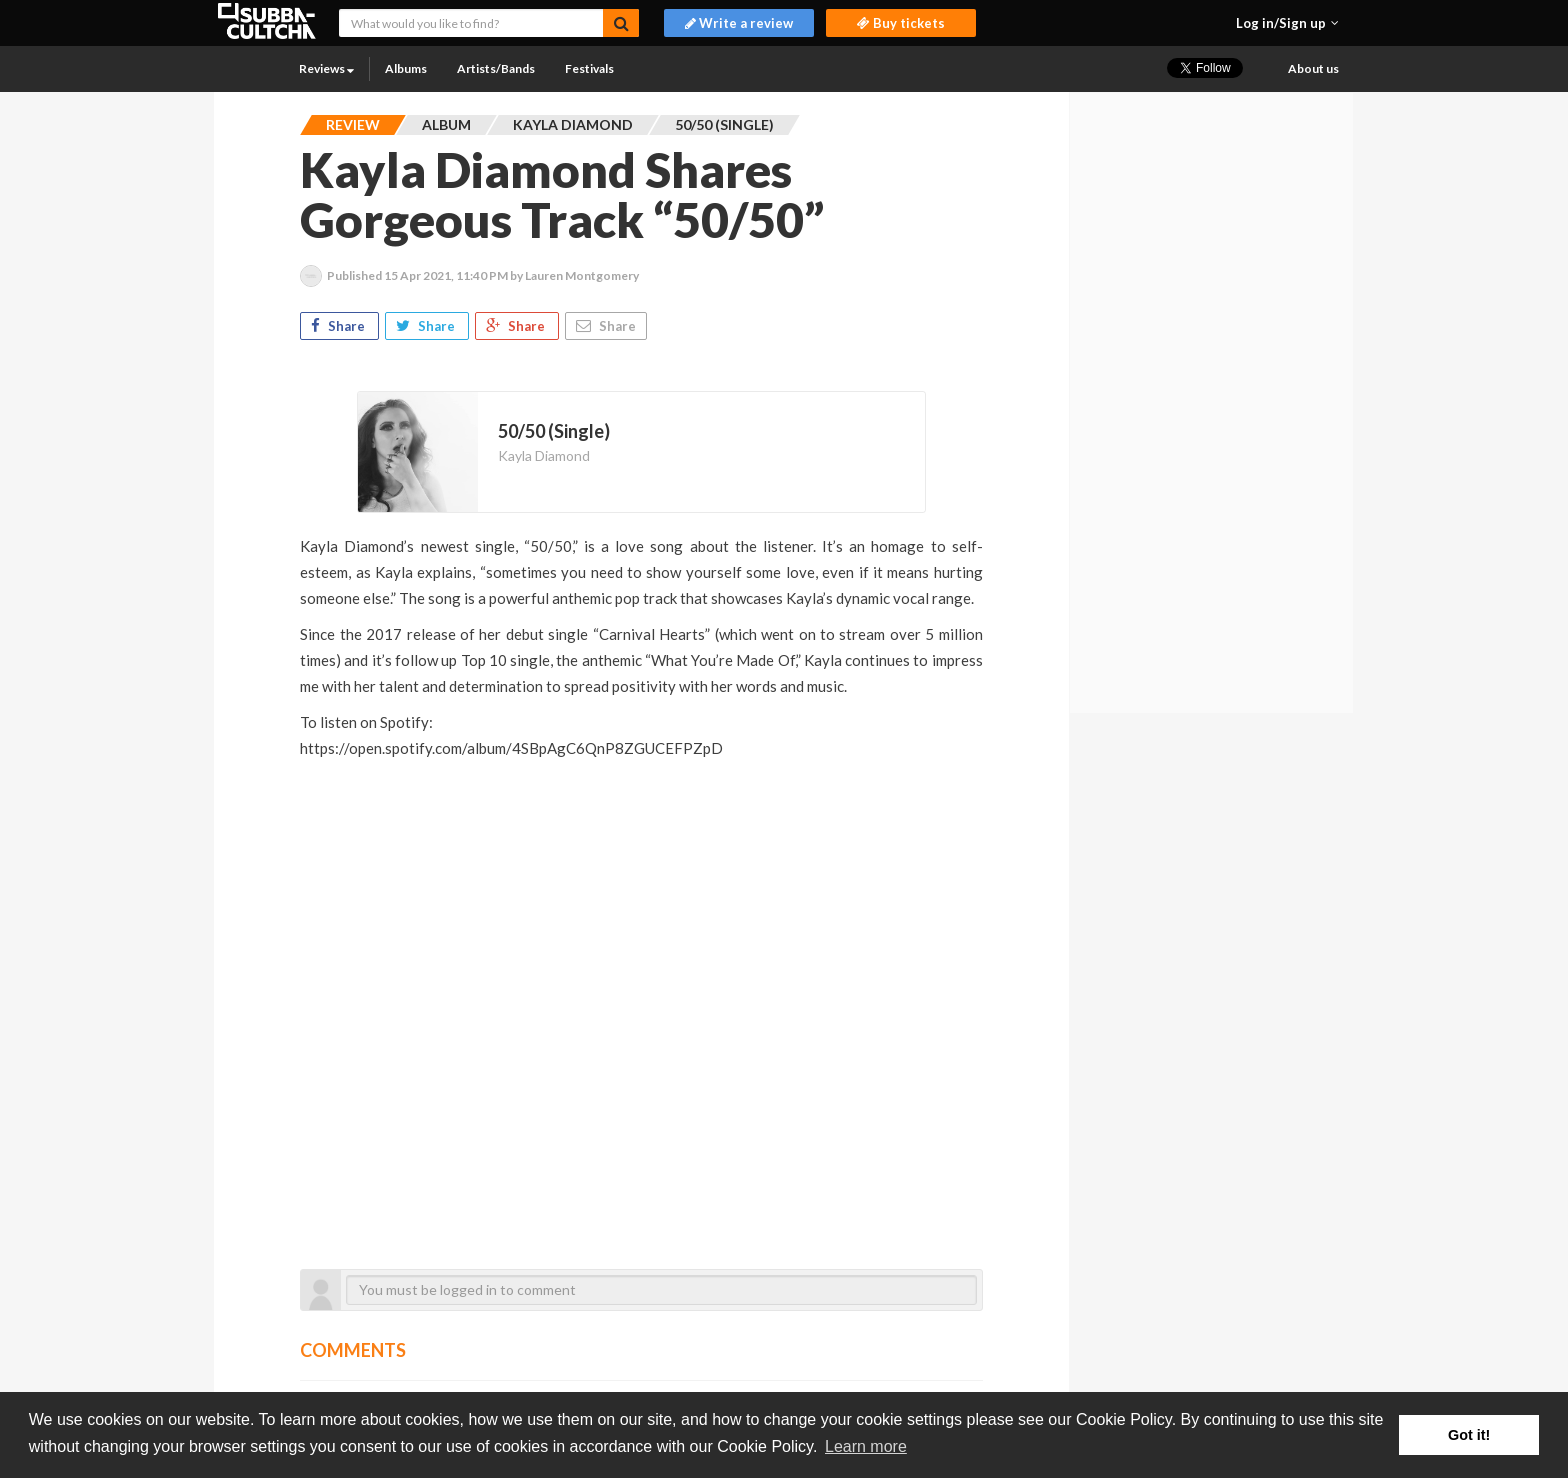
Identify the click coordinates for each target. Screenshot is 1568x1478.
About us (1313, 68)
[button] (1287, 23)
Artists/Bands (496, 68)
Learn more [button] (866, 1446)
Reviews (326, 68)
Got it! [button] (1469, 1435)
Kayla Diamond (544, 455)
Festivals (589, 68)
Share (339, 326)
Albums (406, 68)
